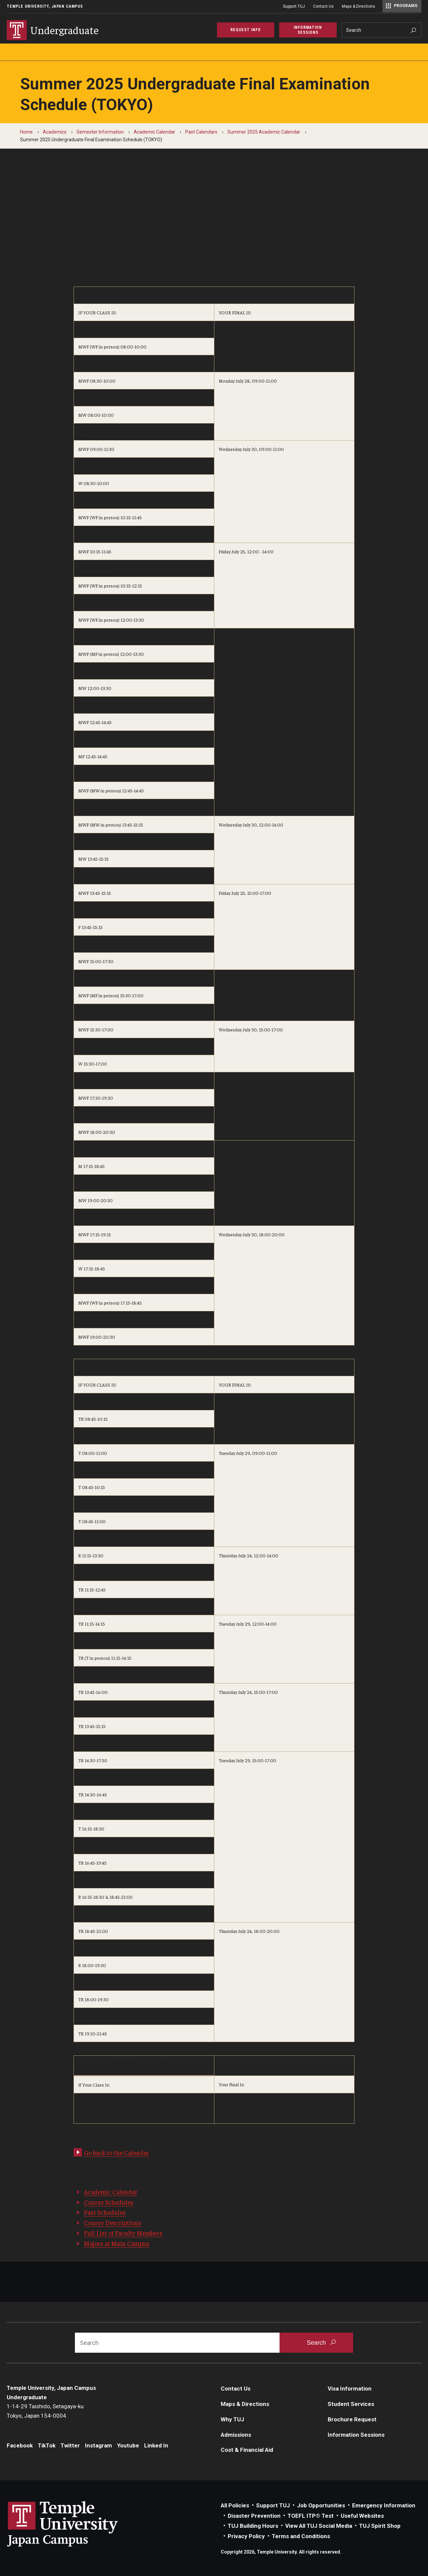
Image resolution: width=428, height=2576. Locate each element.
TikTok (47, 2445)
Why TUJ (232, 2419)
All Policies (235, 2505)
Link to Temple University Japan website (73, 2523)
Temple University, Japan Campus (45, 6)
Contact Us (323, 6)
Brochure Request (352, 2419)
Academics (55, 132)
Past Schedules (105, 2212)
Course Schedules (108, 2202)
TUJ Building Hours (253, 2525)
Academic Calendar (154, 132)
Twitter (70, 2445)
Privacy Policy (246, 2536)
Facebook (20, 2445)
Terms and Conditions (301, 2536)
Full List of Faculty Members (123, 2233)
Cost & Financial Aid (247, 2449)
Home (26, 132)
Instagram (98, 2445)
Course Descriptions (112, 2222)
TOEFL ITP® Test (311, 2515)
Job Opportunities (321, 2505)
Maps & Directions (358, 6)
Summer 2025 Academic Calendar (263, 132)
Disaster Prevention (254, 2515)
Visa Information (349, 2388)
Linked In (156, 2445)
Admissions (236, 2434)
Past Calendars (201, 132)
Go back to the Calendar (116, 2153)
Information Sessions (356, 2434)
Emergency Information (383, 2505)
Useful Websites (362, 2515)
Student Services (351, 2404)
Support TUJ (294, 6)
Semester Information (100, 132)
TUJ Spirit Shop (380, 2525)
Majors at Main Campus (116, 2243)
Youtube (128, 2445)
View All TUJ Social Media (318, 2525)
